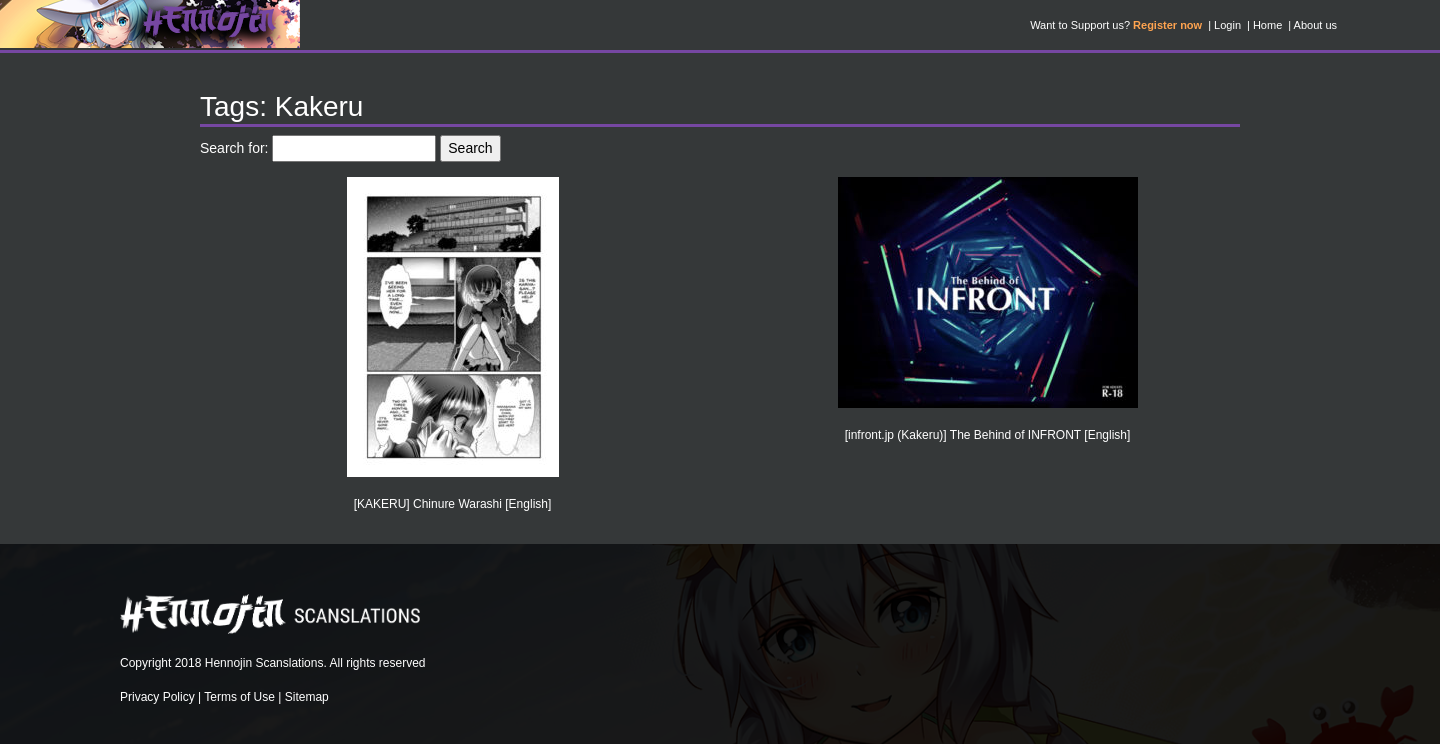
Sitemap (307, 697)
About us (1315, 25)
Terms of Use (239, 697)
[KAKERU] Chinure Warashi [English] (453, 504)
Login (1227, 25)
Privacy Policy (157, 697)
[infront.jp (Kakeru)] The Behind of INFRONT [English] (988, 435)
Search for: (234, 148)
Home (1267, 25)
